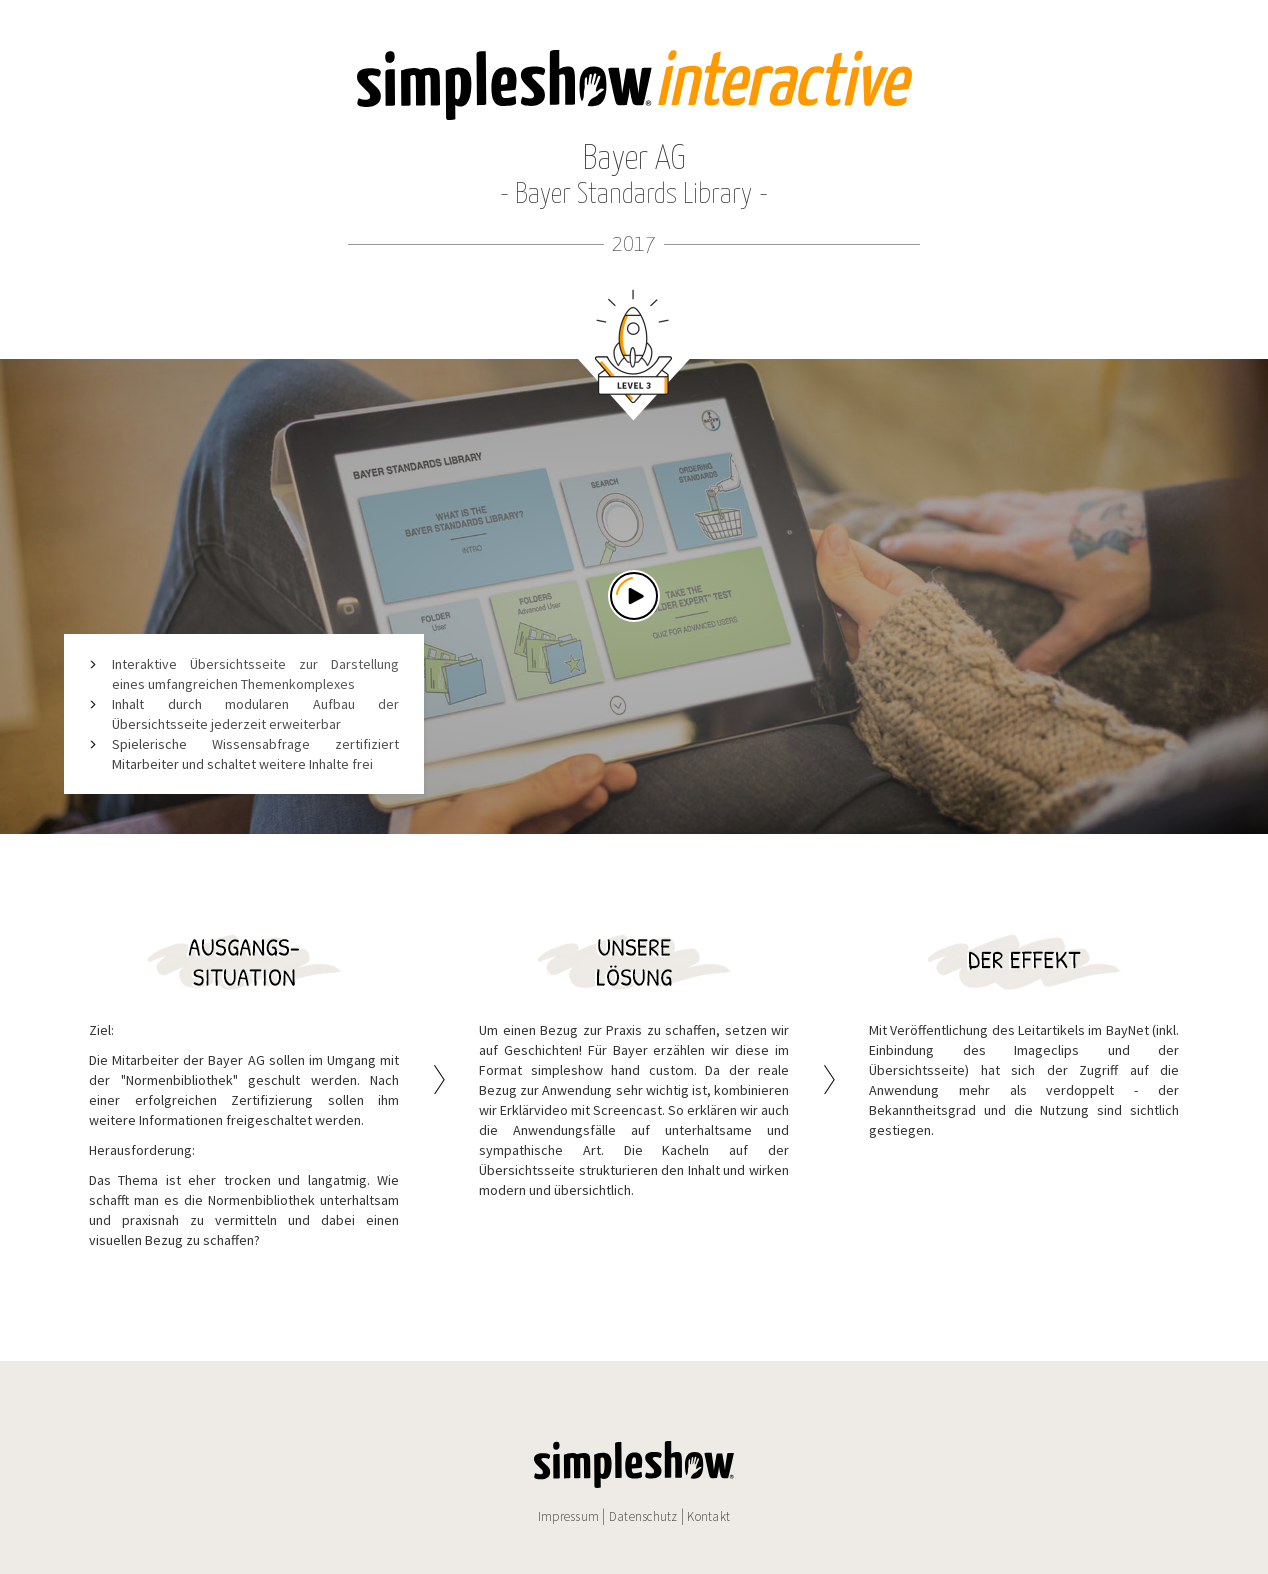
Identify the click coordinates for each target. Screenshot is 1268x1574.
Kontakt (708, 1516)
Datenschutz (643, 1516)
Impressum (568, 1516)
